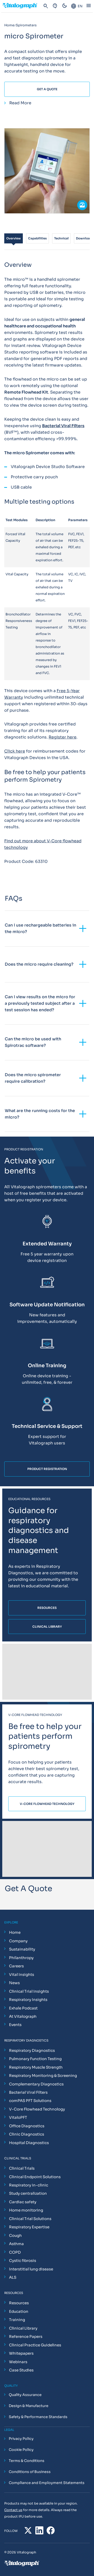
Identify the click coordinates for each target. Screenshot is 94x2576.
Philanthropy (21, 1957)
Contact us (13, 2510)
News (14, 1982)
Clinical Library (23, 2328)
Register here (62, 737)
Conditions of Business (30, 2471)
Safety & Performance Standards (38, 2417)
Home (15, 1932)
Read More (20, 103)
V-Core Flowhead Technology (37, 2109)
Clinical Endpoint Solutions (35, 2176)
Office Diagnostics (26, 2126)
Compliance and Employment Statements (46, 2482)
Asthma (16, 2243)
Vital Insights (21, 1974)
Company (18, 1941)
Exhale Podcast (23, 2008)
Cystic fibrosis (22, 2260)
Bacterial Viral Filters (28, 2092)
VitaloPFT (18, 2117)
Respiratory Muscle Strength (36, 2067)
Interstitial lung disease (31, 2269)
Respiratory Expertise (29, 2227)
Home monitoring (26, 2210)
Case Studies (21, 2370)
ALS (12, 2277)
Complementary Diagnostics (36, 2084)
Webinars (18, 2361)
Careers (16, 1966)
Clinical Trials (22, 2168)
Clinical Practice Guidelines (35, 2345)
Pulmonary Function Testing (35, 2058)
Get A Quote (47, 89)
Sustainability (22, 1949)
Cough (15, 2235)
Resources (19, 2303)
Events (15, 2024)
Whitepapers (21, 2353)
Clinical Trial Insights (29, 1991)
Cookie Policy (21, 2450)
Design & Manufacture (28, 2406)
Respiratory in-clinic (28, 2185)
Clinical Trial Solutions (30, 2218)
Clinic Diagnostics (26, 2134)
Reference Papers (25, 2336)
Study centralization (28, 2193)
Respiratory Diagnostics (32, 2050)
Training (17, 2319)
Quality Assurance (25, 2395)
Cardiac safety (22, 2201)
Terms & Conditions (26, 2460)
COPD (15, 2252)
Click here (14, 751)
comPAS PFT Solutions (30, 2100)
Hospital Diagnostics (29, 2142)
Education (18, 2311)
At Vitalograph (23, 2016)
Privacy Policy (21, 2439)
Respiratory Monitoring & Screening (43, 2075)
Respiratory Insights (28, 1999)
